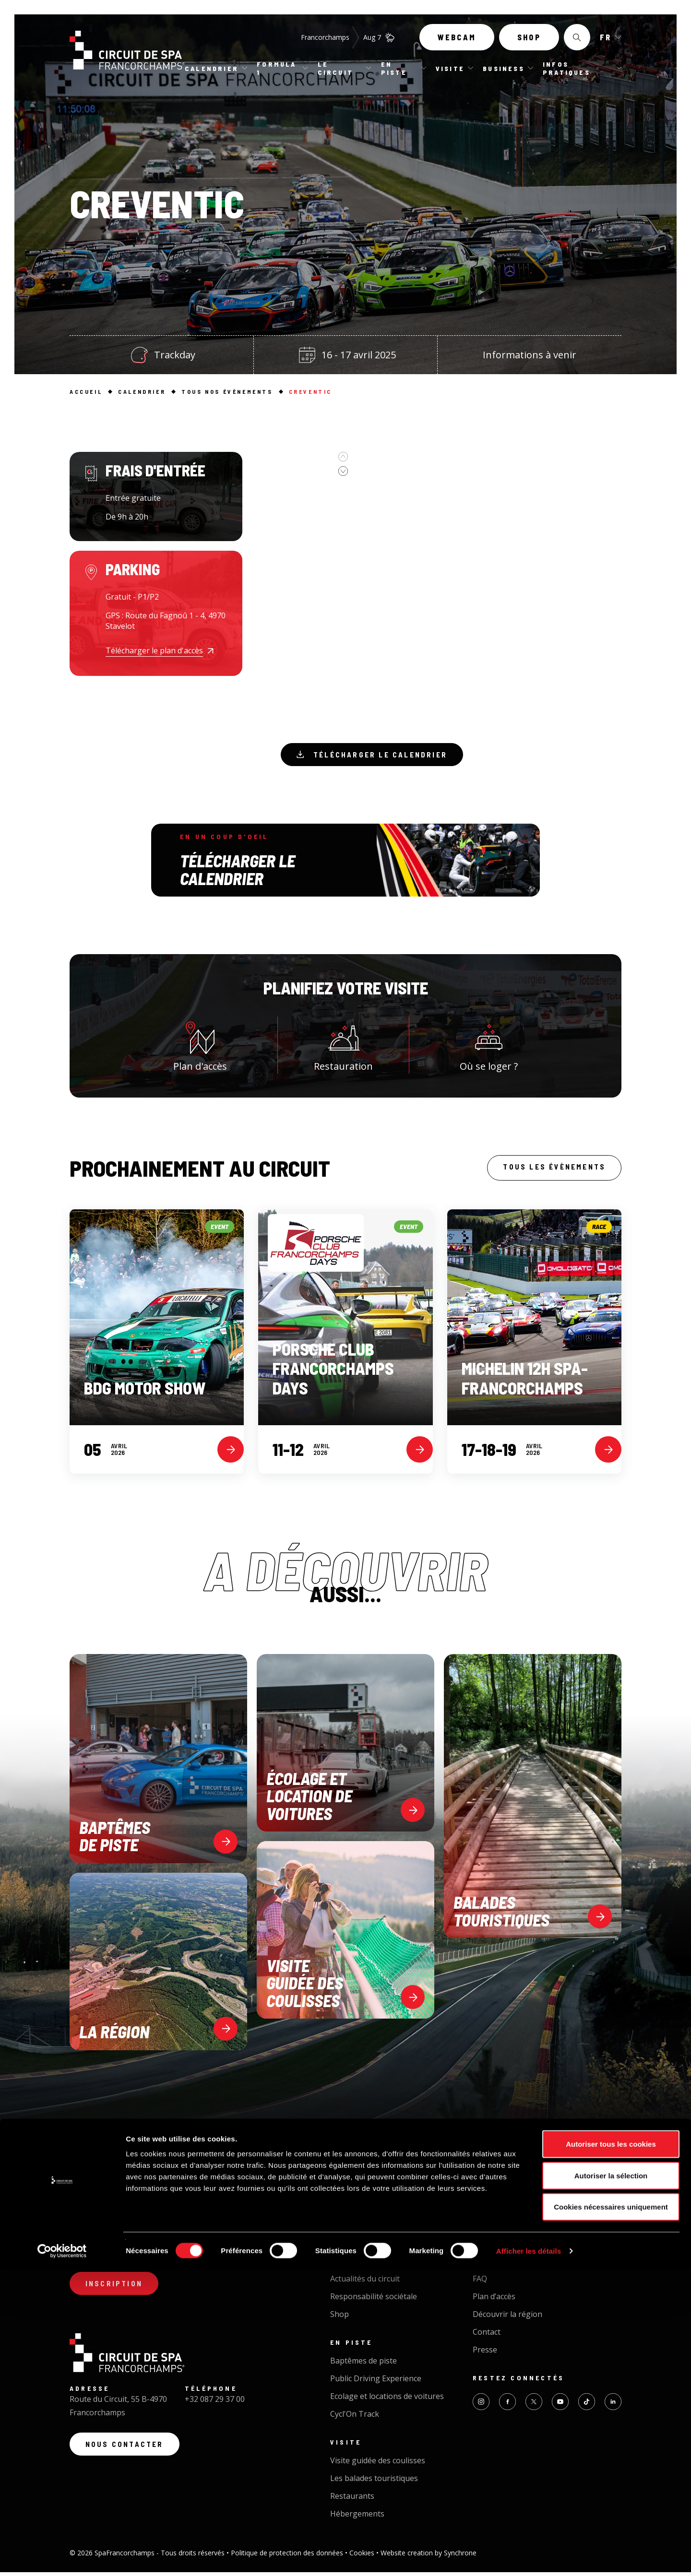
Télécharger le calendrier (377, 756)
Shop (529, 42)
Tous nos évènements (370, 2200)
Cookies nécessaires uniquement (611, 2513)
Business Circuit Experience (522, 2200)
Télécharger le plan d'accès (154, 650)
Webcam (457, 42)
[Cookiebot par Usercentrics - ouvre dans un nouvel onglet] (62, 2557)
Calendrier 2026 (358, 2218)
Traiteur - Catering (507, 2236)
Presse (485, 2353)
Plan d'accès (200, 1048)
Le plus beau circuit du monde (384, 2264)
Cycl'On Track (354, 2417)
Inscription (117, 2289)
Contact (486, 2335)
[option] (307, 478)
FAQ (480, 2282)
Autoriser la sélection (611, 2482)
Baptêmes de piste (363, 2364)
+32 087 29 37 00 (215, 2406)
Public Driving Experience (375, 2382)
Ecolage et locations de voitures (387, 2400)
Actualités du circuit (365, 2282)
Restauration (343, 1048)
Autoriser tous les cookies (611, 2450)
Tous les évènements (549, 1171)
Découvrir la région (507, 2318)
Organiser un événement (518, 2218)
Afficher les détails (528, 2557)
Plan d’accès (494, 2300)
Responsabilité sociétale (373, 2300)
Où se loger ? (489, 1048)
